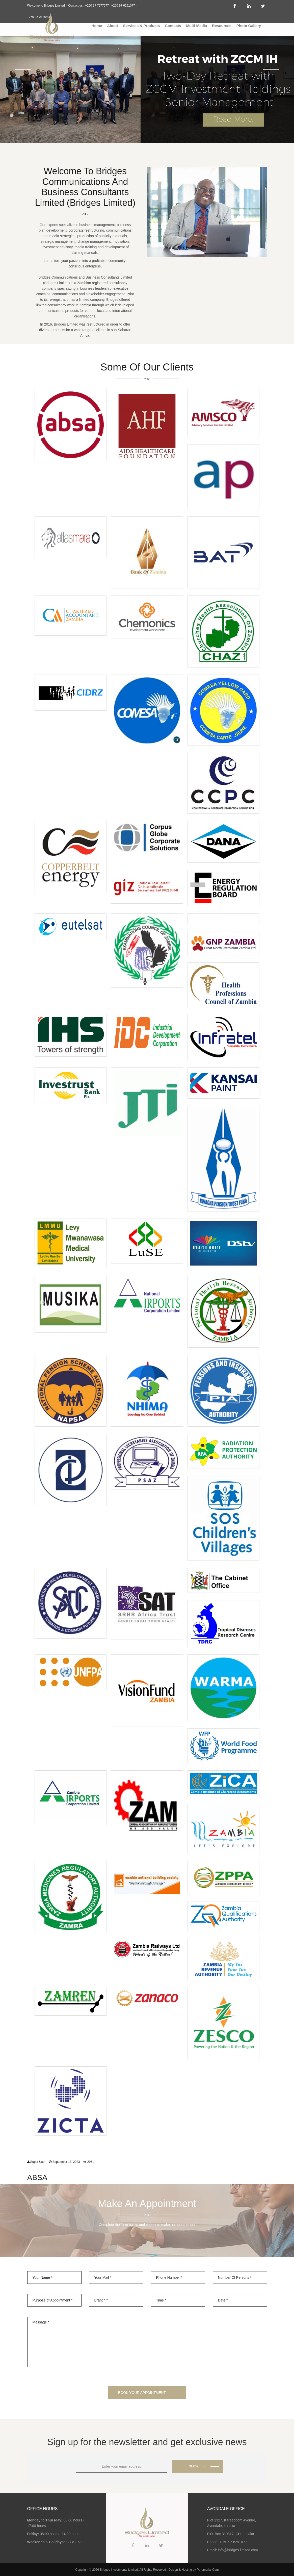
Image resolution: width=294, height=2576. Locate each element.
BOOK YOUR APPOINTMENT (142, 2393)
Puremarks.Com (208, 2569)
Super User (38, 2162)
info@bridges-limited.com (238, 2550)
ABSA (37, 2177)
